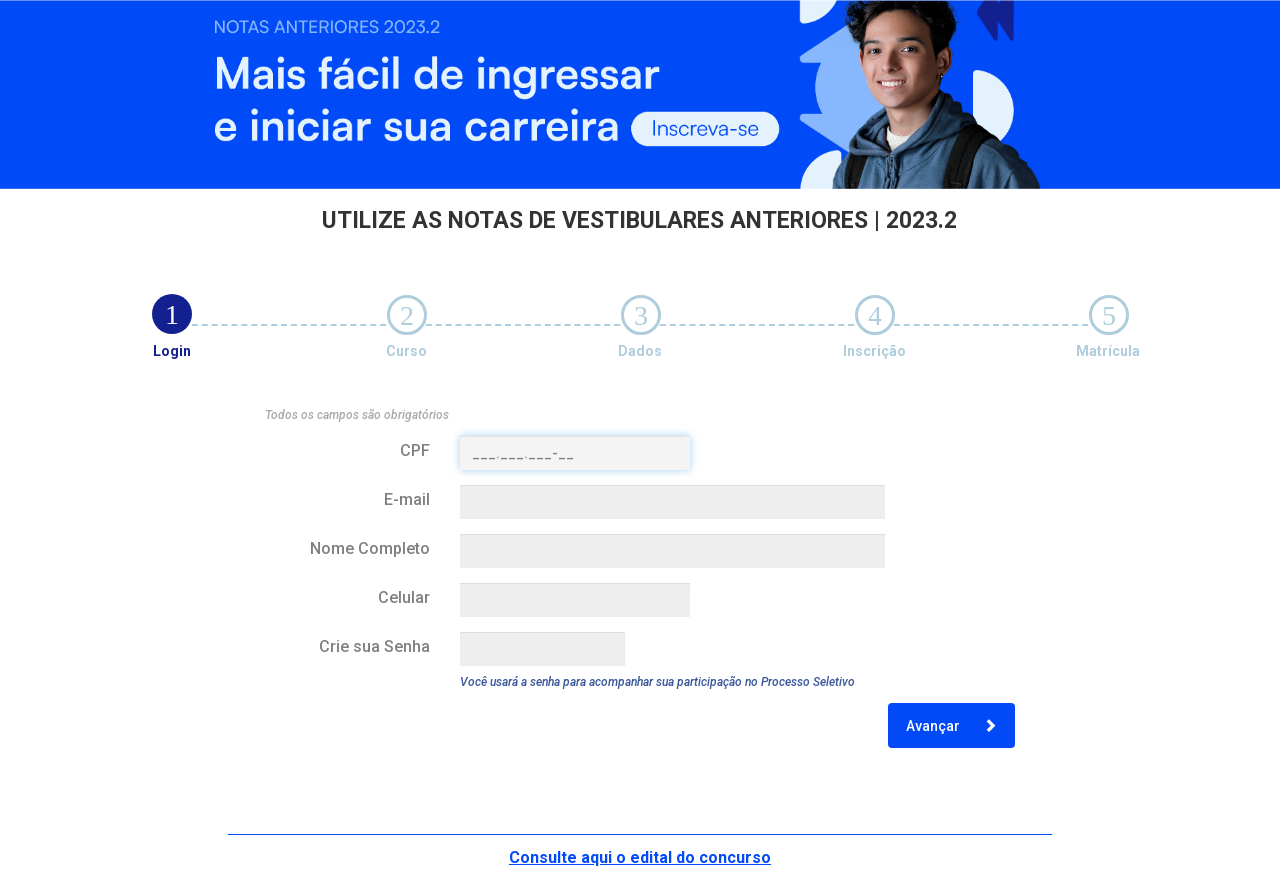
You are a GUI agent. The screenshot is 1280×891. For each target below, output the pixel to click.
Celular (404, 597)
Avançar (951, 726)
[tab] (172, 314)
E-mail (407, 499)
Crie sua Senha (374, 646)
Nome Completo (370, 548)
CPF (415, 450)
